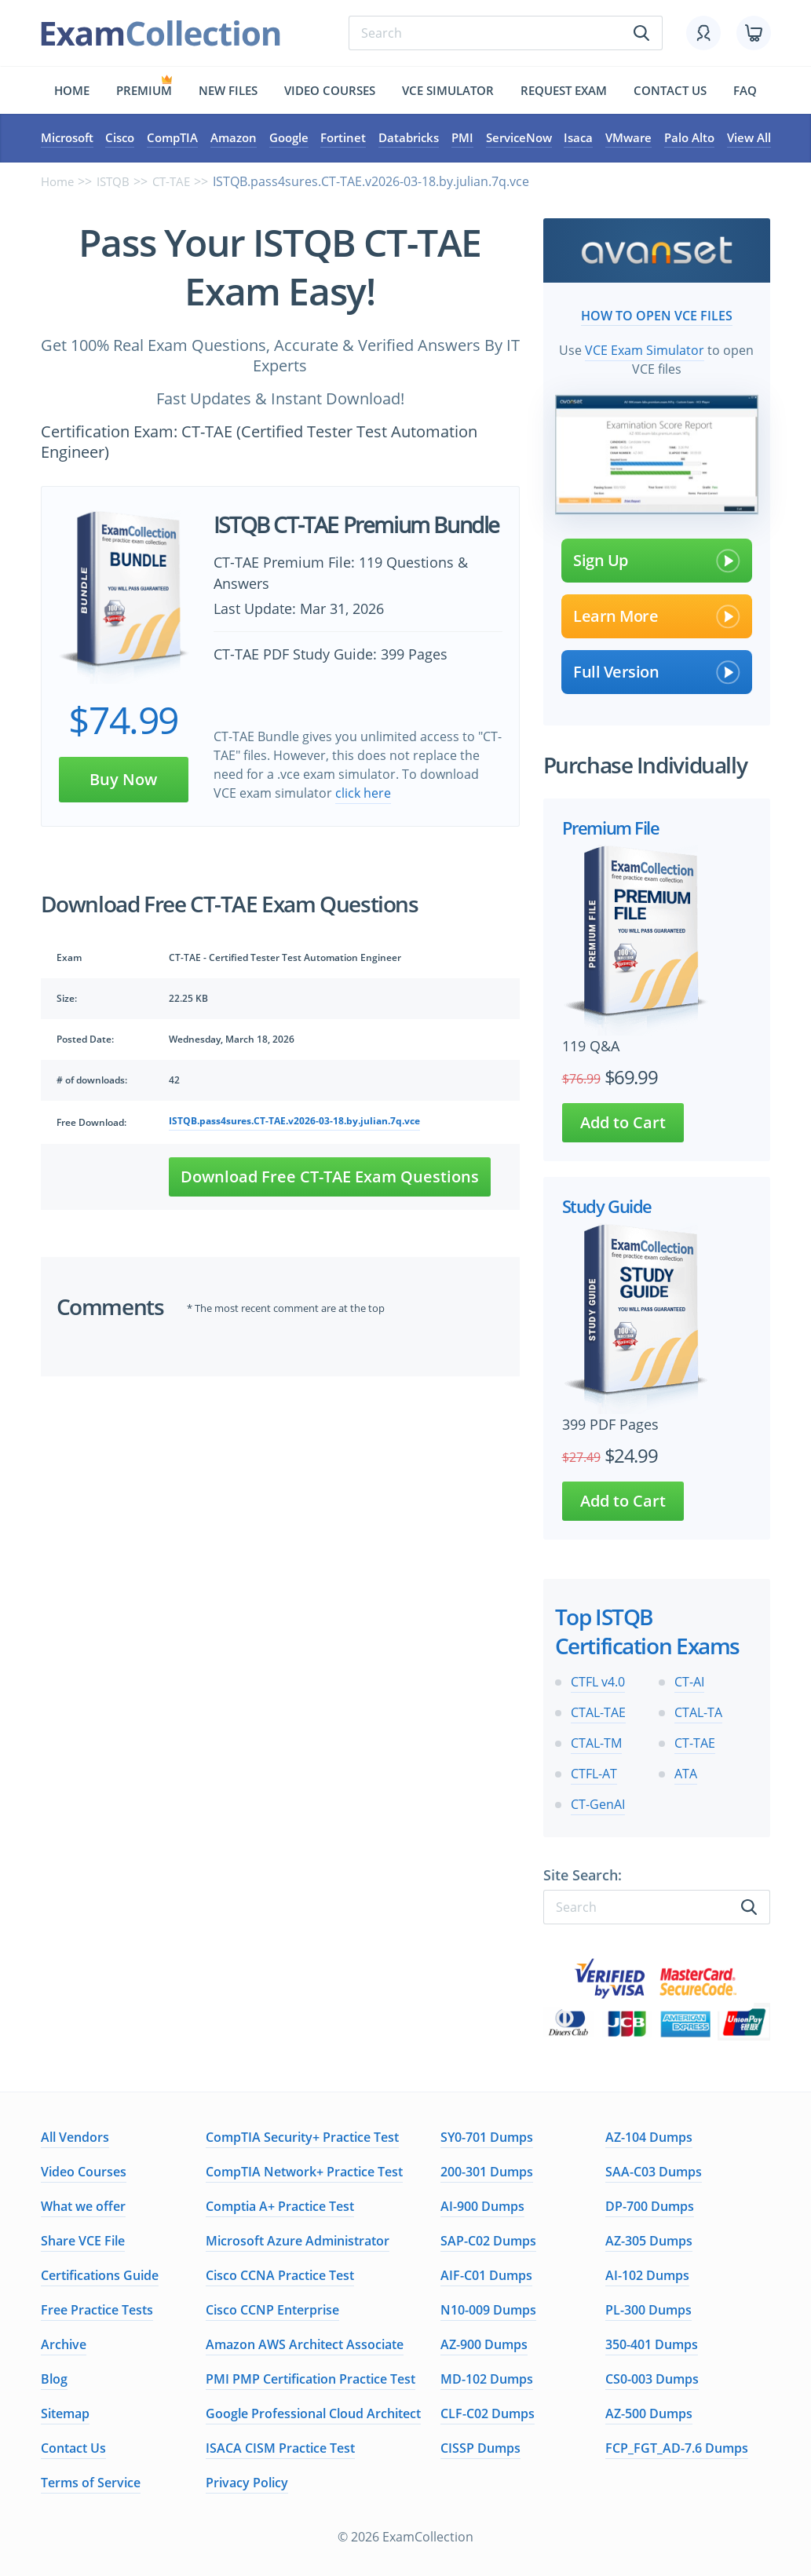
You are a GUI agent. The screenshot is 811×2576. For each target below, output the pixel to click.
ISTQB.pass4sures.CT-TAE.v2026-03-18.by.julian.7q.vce (294, 1123)
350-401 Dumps (651, 2342)
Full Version (657, 670)
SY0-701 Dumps (486, 2135)
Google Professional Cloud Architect (313, 2412)
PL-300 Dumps (648, 2308)
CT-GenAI (598, 1802)
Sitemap (65, 2412)
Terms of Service (91, 2481)
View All (749, 139)
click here (363, 794)
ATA (685, 1772)
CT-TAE (177, 183)
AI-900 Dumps (482, 2204)
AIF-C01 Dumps (486, 2273)
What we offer (83, 2204)
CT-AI (689, 1680)
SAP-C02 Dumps (488, 2239)
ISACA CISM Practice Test (280, 2446)
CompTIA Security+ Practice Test (302, 2135)
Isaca (578, 139)
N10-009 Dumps (488, 2308)
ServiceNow (519, 139)
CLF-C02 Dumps (487, 2412)
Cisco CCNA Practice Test (280, 2273)
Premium (144, 90)
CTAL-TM (596, 1741)
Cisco (119, 139)
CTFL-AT (594, 1772)
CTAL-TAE (598, 1710)
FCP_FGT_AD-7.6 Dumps (676, 2446)
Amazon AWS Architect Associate (305, 2342)
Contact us (670, 90)
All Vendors (75, 2135)
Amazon (233, 139)
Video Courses (329, 90)
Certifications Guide (100, 2273)
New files (228, 90)
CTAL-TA (698, 1710)
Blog (54, 2377)
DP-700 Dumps (649, 2204)
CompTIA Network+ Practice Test (304, 2170)
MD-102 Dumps (486, 2377)
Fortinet (343, 139)
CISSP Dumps (480, 2446)
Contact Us (73, 2446)
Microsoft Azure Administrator (297, 2239)
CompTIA (172, 139)
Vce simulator (448, 90)
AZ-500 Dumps (648, 2412)
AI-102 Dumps (647, 2273)
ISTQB (117, 183)
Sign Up (657, 559)
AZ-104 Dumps (648, 2135)
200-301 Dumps (486, 2170)
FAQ (745, 90)
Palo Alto (689, 139)
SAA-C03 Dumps (653, 2170)
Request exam (564, 90)
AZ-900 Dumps (484, 2342)
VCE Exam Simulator (644, 348)
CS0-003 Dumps (652, 2377)
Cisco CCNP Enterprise (272, 2308)
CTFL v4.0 (598, 1680)
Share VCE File (83, 2239)
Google (289, 139)
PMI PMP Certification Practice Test (310, 2377)
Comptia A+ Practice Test (280, 2204)
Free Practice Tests (97, 2308)
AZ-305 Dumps (648, 2239)
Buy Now (123, 780)
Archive (63, 2342)
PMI (462, 139)
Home (72, 90)
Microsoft (67, 139)
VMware (628, 139)
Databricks (408, 139)
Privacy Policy (247, 2481)
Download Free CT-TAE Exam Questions (330, 1178)
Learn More (657, 614)
